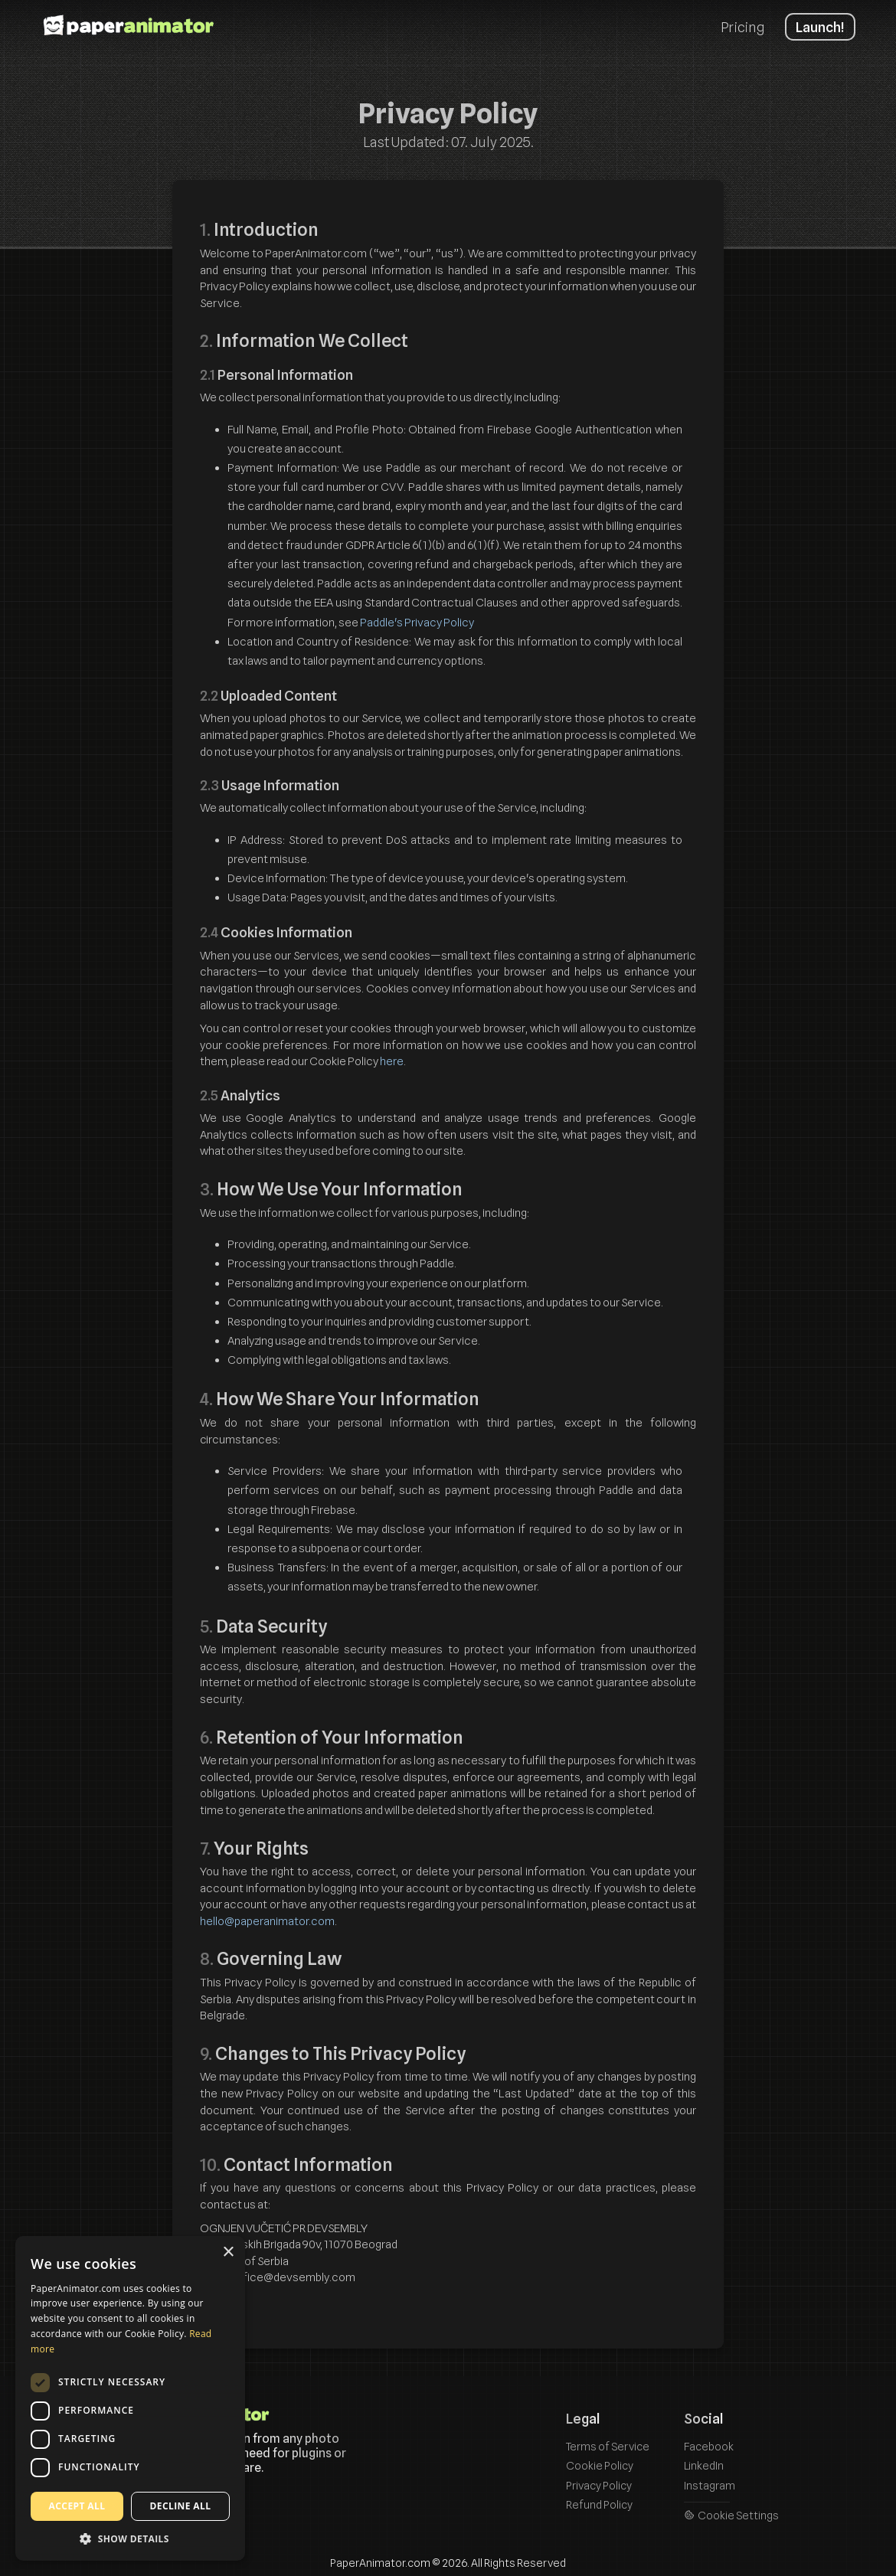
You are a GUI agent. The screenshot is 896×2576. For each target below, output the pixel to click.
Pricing (742, 27)
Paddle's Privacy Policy (417, 622)
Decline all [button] (180, 2505)
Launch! (820, 27)
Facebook (709, 2446)
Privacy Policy (599, 2485)
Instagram (709, 2485)
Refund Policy (599, 2504)
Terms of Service (607, 2446)
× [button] (228, 2252)
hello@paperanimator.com (267, 1921)
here (392, 1061)
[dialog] (130, 2398)
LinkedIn (704, 2465)
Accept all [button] (77, 2505)
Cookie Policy (599, 2465)
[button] (130, 2538)
